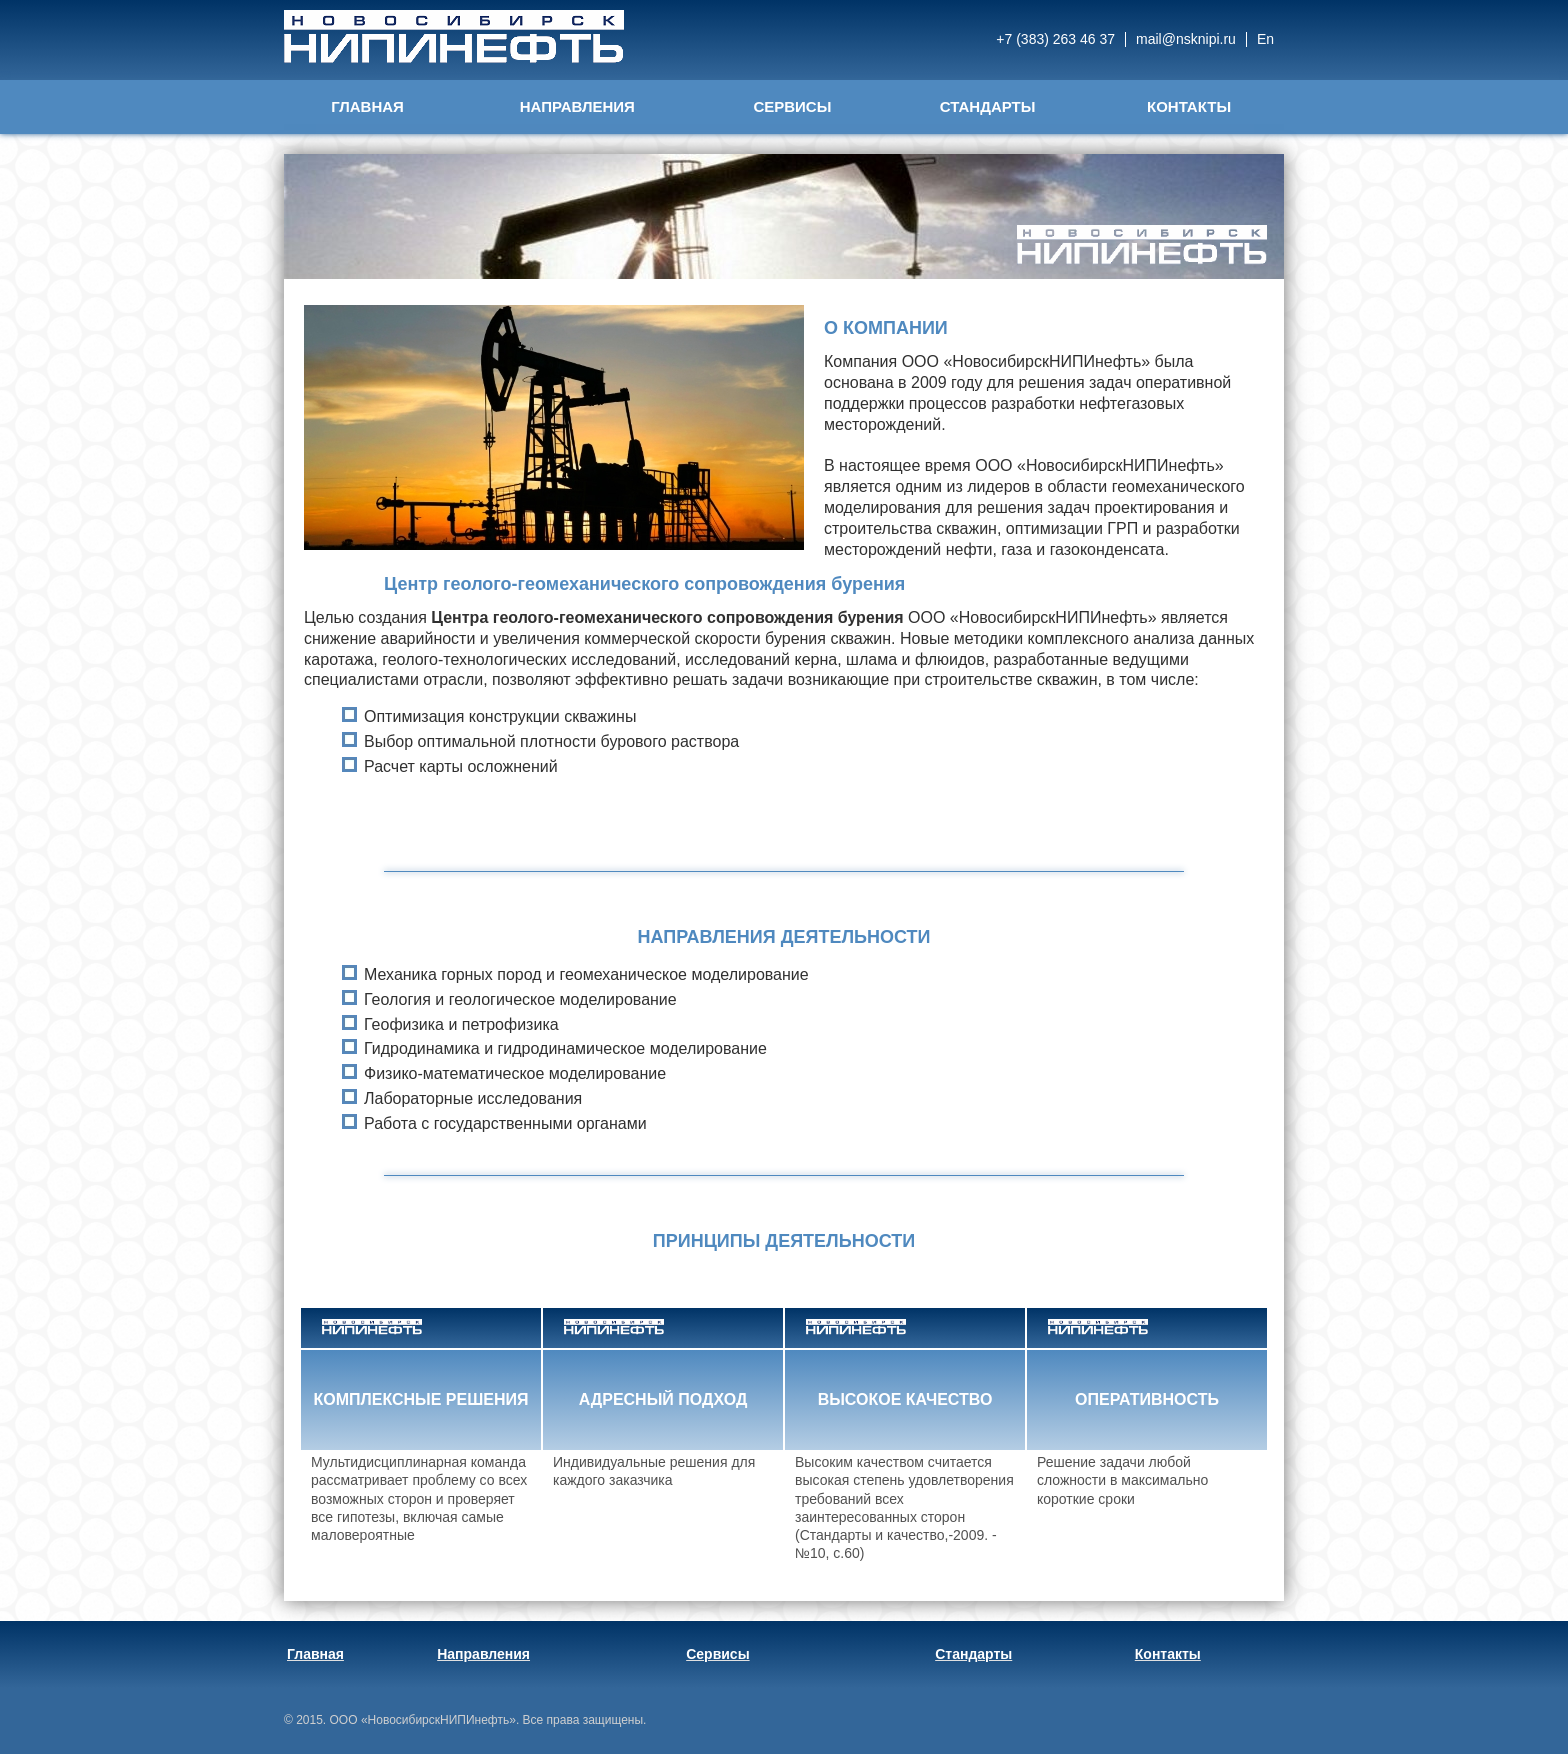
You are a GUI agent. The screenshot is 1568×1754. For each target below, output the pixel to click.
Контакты (1189, 106)
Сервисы (792, 106)
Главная (367, 106)
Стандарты (988, 106)
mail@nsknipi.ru (1186, 39)
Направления (577, 106)
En (1265, 39)
